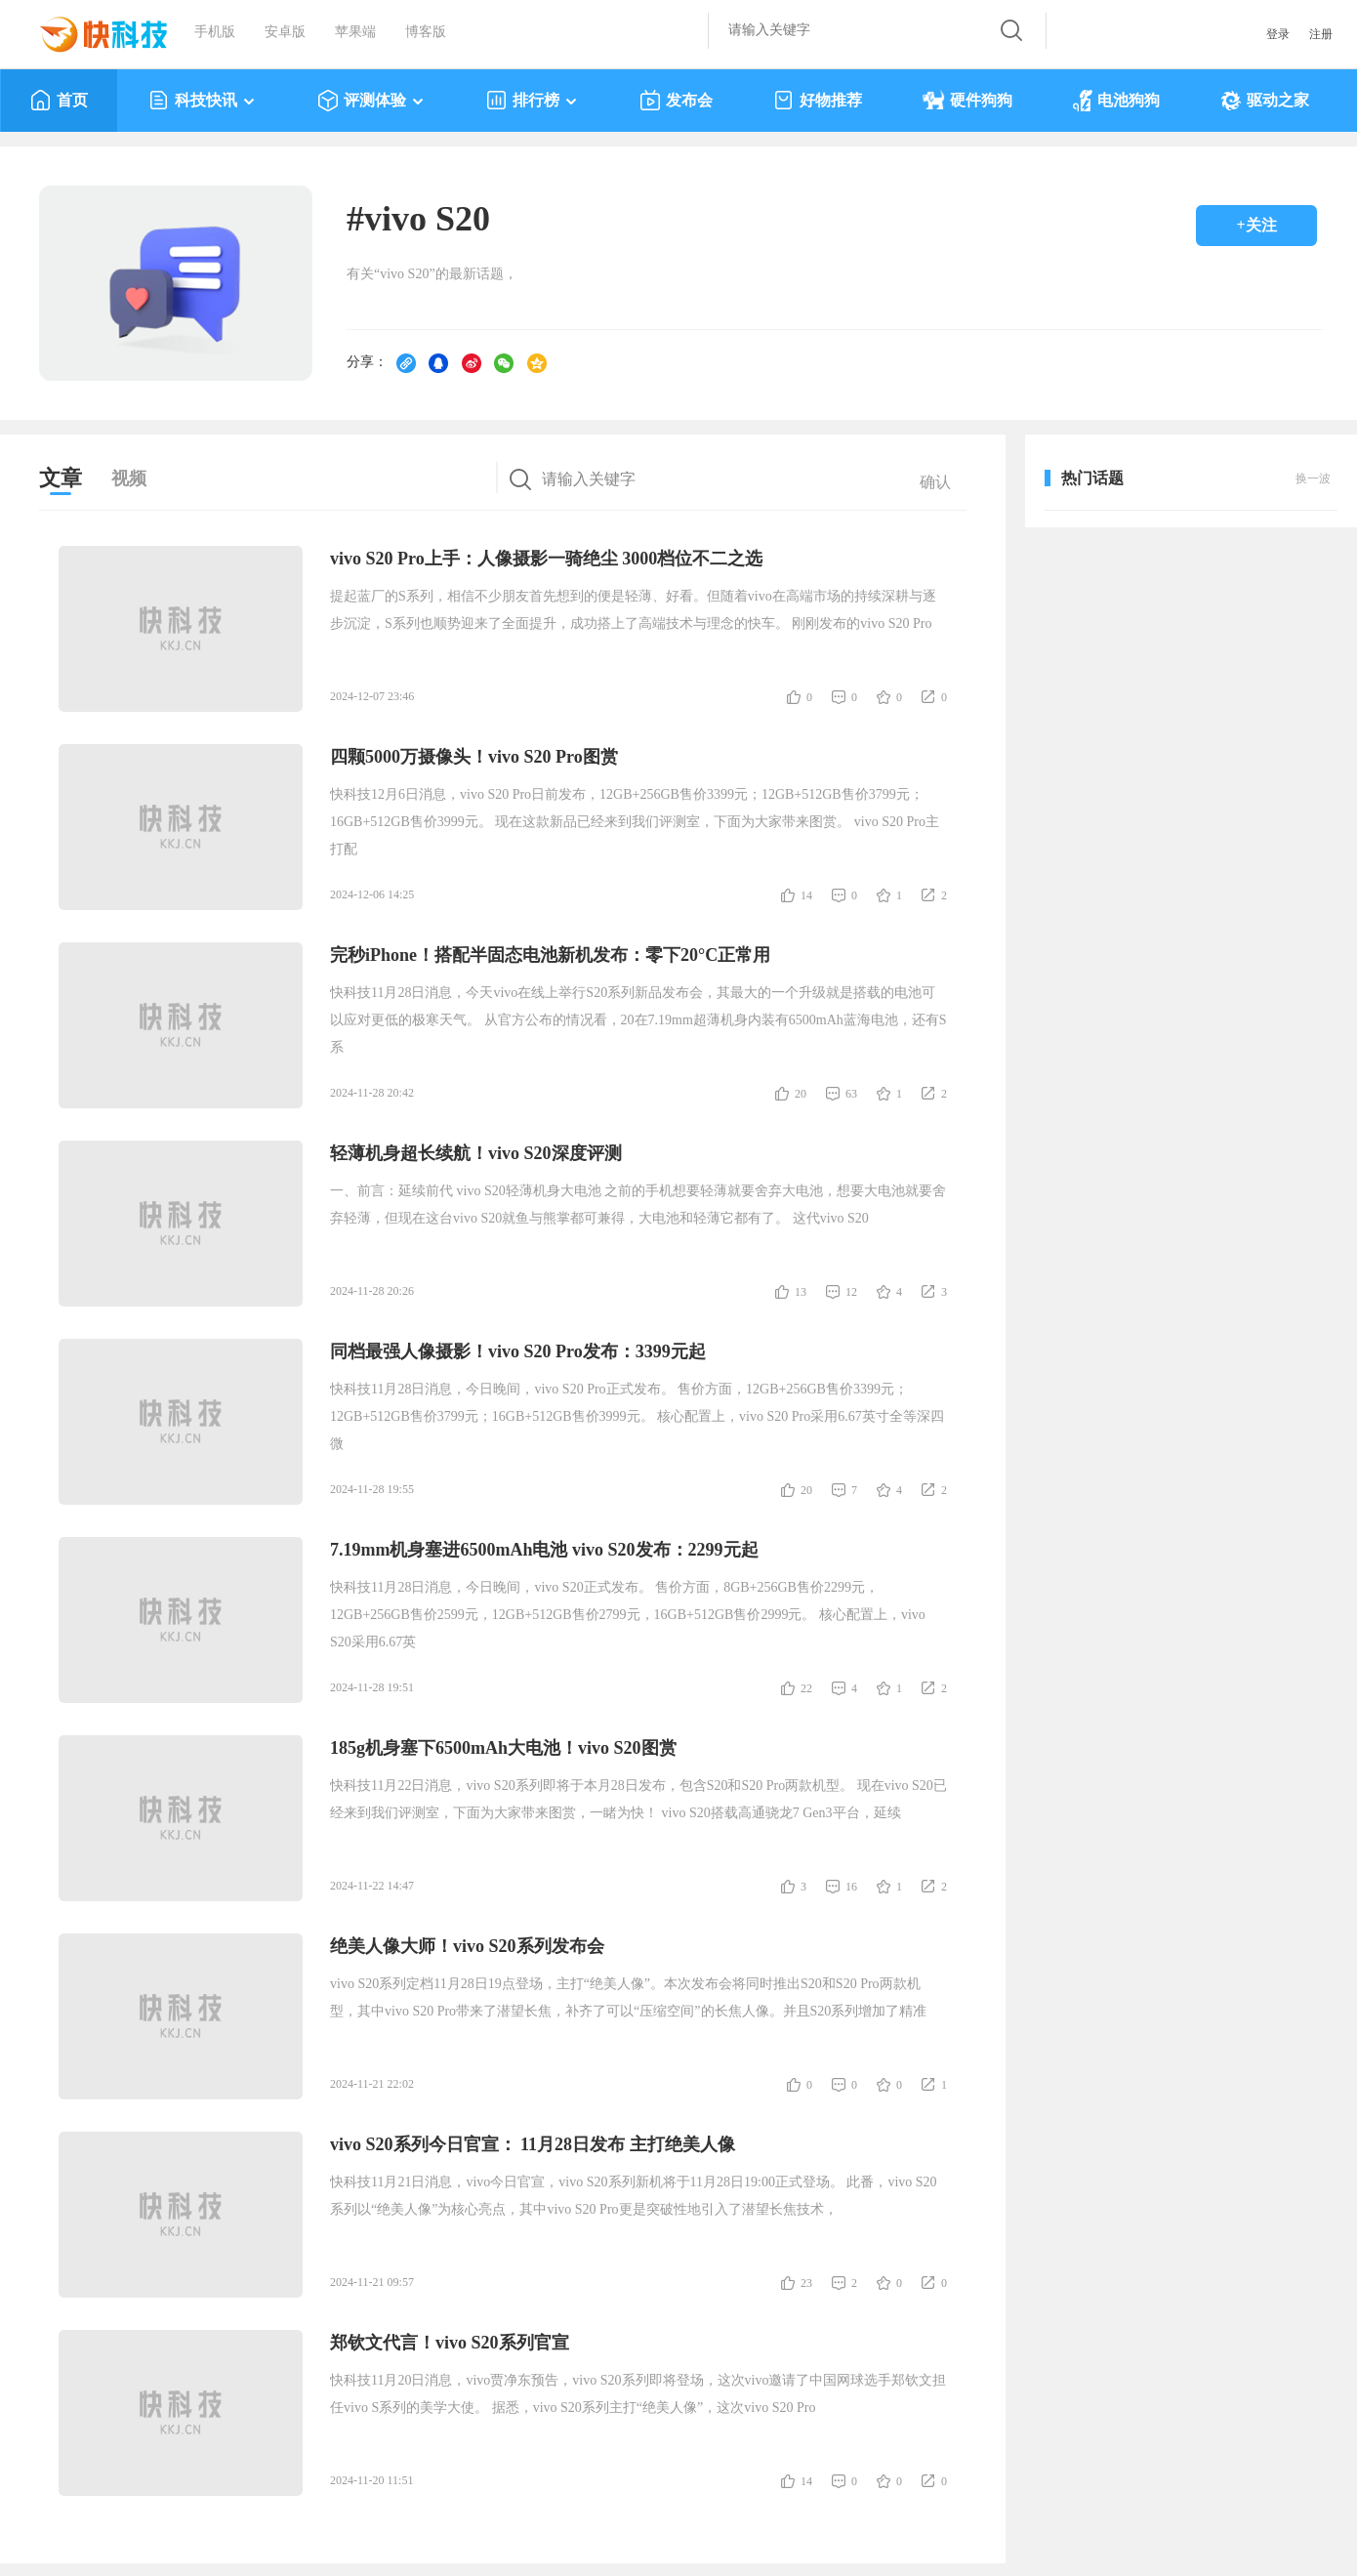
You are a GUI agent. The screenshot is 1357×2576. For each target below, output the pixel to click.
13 (800, 1292)
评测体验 (371, 100)
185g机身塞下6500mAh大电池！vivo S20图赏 (503, 1748)
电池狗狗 (1116, 100)
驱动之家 (1264, 100)
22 (806, 1688)
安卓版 (285, 31)
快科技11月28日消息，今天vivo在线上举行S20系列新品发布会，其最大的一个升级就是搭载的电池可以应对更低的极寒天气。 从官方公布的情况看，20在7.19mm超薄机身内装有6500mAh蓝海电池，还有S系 (638, 1020)
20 (800, 1094)
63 (851, 1094)
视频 (128, 478)
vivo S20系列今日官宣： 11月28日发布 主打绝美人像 (532, 2144)
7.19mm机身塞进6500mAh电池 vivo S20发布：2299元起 (544, 1549)
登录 (1278, 34)
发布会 (676, 100)
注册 (1321, 34)
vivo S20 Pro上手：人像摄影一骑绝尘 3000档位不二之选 (546, 558)
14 (806, 895)
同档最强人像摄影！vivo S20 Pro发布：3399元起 (518, 1351)
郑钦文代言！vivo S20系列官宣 (449, 2342)
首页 (59, 100)
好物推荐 (817, 100)
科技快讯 (202, 100)
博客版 (425, 31)
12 (851, 1292)
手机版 (214, 31)
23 (806, 2283)
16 (851, 1886)
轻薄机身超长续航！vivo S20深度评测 (476, 1153)
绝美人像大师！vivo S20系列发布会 (467, 1946)
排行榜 (532, 100)
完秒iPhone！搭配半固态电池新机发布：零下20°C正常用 (550, 955)
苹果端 (355, 31)
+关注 (1256, 225)
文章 (60, 478)
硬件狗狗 (967, 100)
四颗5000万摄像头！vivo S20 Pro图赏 (474, 757)
